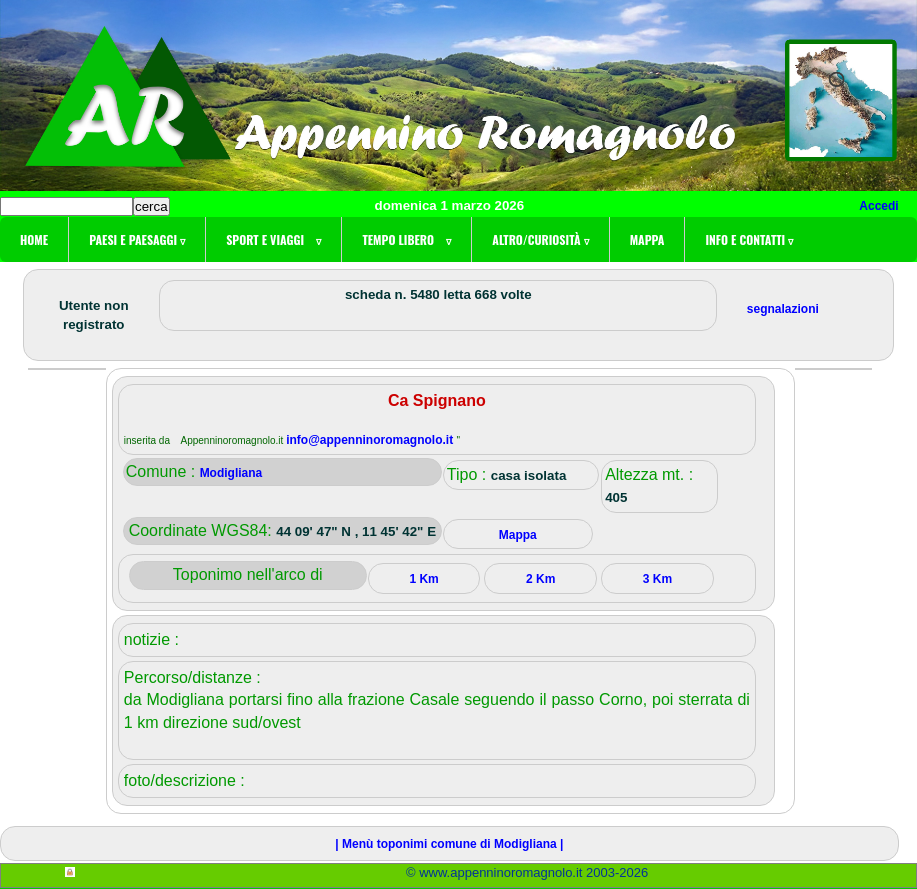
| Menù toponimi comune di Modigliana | (449, 844)
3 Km (657, 579)
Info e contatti (749, 239)
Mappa (647, 239)
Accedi (878, 206)
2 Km (540, 579)
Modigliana (231, 473)
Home (34, 239)
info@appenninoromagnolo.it (371, 440)
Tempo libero (406, 239)
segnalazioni (783, 309)
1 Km (423, 579)
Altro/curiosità (540, 239)
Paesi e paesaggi (137, 239)
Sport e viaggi (273, 239)
